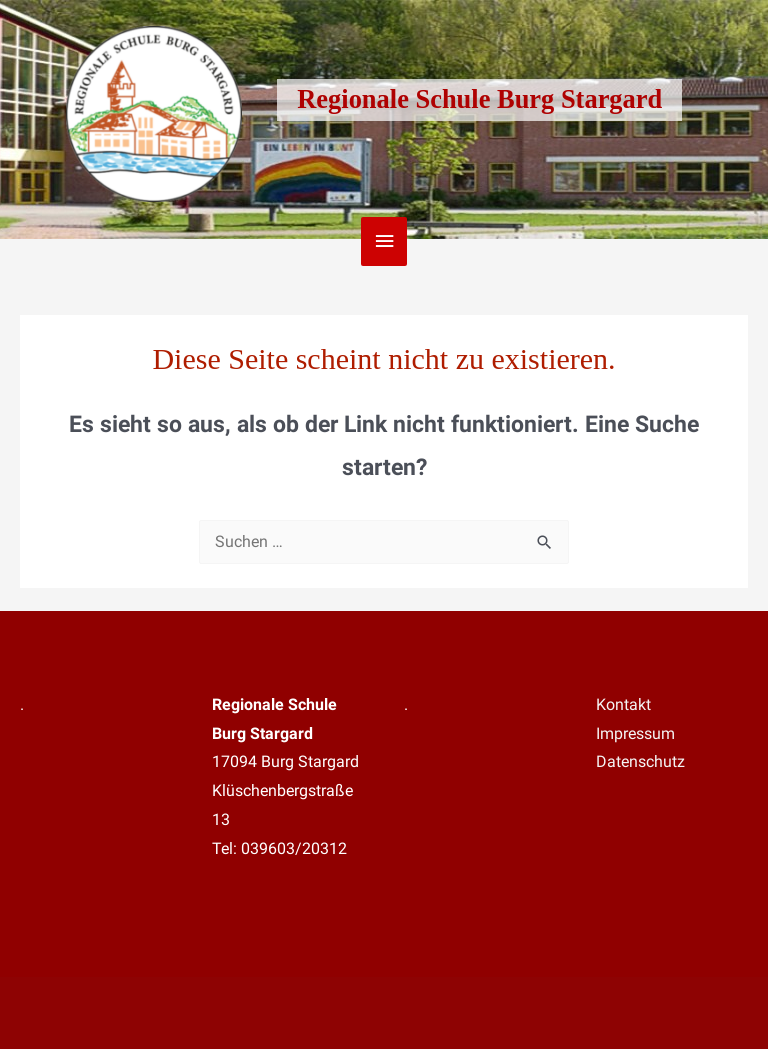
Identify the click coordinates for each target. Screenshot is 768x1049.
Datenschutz (640, 762)
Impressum (635, 734)
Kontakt (623, 705)
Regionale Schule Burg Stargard (479, 99)
